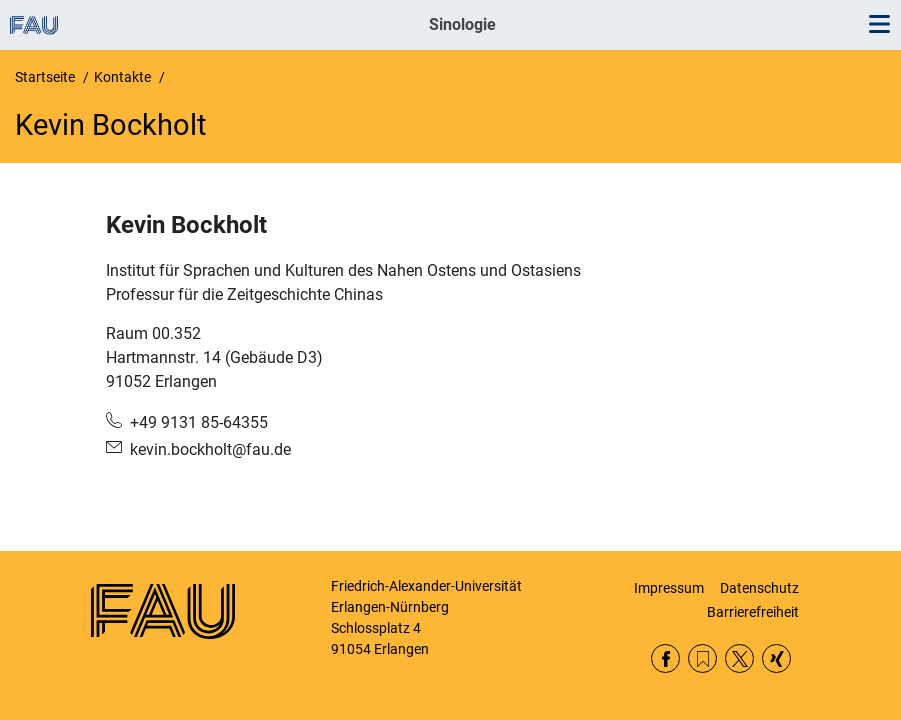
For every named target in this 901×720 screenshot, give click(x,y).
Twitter (739, 658)
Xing (776, 658)
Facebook (665, 658)
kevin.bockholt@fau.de (210, 449)
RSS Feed (702, 658)
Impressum (669, 588)
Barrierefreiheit (753, 612)
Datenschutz (759, 588)
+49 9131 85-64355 (199, 422)
